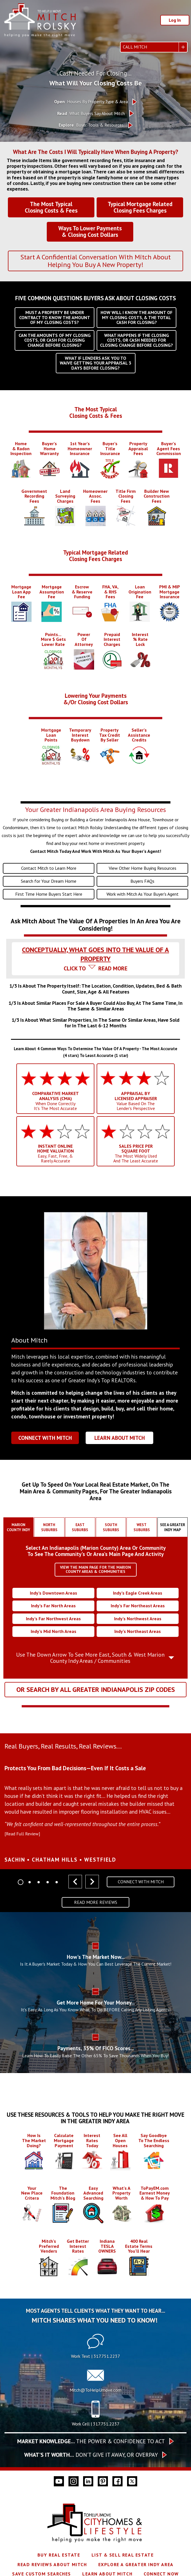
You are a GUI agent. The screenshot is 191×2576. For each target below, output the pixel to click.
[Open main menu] (10, 47)
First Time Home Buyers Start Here (48, 894)
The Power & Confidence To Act (91, 2441)
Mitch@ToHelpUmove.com (95, 2390)
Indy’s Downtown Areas (53, 1593)
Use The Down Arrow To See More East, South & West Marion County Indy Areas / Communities (90, 1658)
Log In (175, 20)
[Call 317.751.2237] (95, 2416)
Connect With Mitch (45, 1437)
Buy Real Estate (58, 2555)
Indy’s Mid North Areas (53, 1631)
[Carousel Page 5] (56, 1882)
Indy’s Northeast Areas (137, 1631)
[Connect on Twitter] (132, 2481)
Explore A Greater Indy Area (136, 2564)
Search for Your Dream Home (48, 881)
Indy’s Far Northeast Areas (138, 1605)
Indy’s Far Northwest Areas (53, 1618)
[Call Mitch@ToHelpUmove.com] (95, 2382)
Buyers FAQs (142, 881)
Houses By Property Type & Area (91, 101)
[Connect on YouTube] (59, 2481)
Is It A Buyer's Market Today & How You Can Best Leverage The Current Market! (95, 1964)
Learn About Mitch (119, 1437)
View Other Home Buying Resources (142, 868)
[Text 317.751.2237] (95, 2348)
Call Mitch (135, 47)
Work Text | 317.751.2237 (95, 2356)
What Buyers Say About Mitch (91, 113)
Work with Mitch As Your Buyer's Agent (142, 894)
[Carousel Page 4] (47, 1882)
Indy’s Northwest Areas (137, 1618)
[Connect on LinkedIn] (88, 2481)
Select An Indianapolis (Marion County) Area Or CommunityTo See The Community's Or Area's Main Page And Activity (96, 1550)
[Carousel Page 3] (38, 1882)
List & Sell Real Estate (123, 2555)
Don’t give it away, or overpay (91, 2454)
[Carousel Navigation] (83, 1882)
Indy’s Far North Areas (53, 1605)
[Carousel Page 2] (29, 1882)
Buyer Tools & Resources (91, 125)
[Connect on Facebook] (117, 2481)
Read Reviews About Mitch (52, 2564)
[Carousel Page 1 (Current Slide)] (20, 1882)
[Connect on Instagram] (73, 2481)
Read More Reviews (95, 1902)
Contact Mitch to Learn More (48, 868)
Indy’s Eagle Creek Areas (137, 1593)
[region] (95, 1810)
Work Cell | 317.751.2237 (95, 2424)
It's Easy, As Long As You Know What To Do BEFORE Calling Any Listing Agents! (95, 2009)
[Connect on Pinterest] (103, 2481)
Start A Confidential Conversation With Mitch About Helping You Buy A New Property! (95, 261)
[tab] (95, 948)
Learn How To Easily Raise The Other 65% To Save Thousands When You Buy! (95, 2055)
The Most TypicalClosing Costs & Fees (95, 412)
